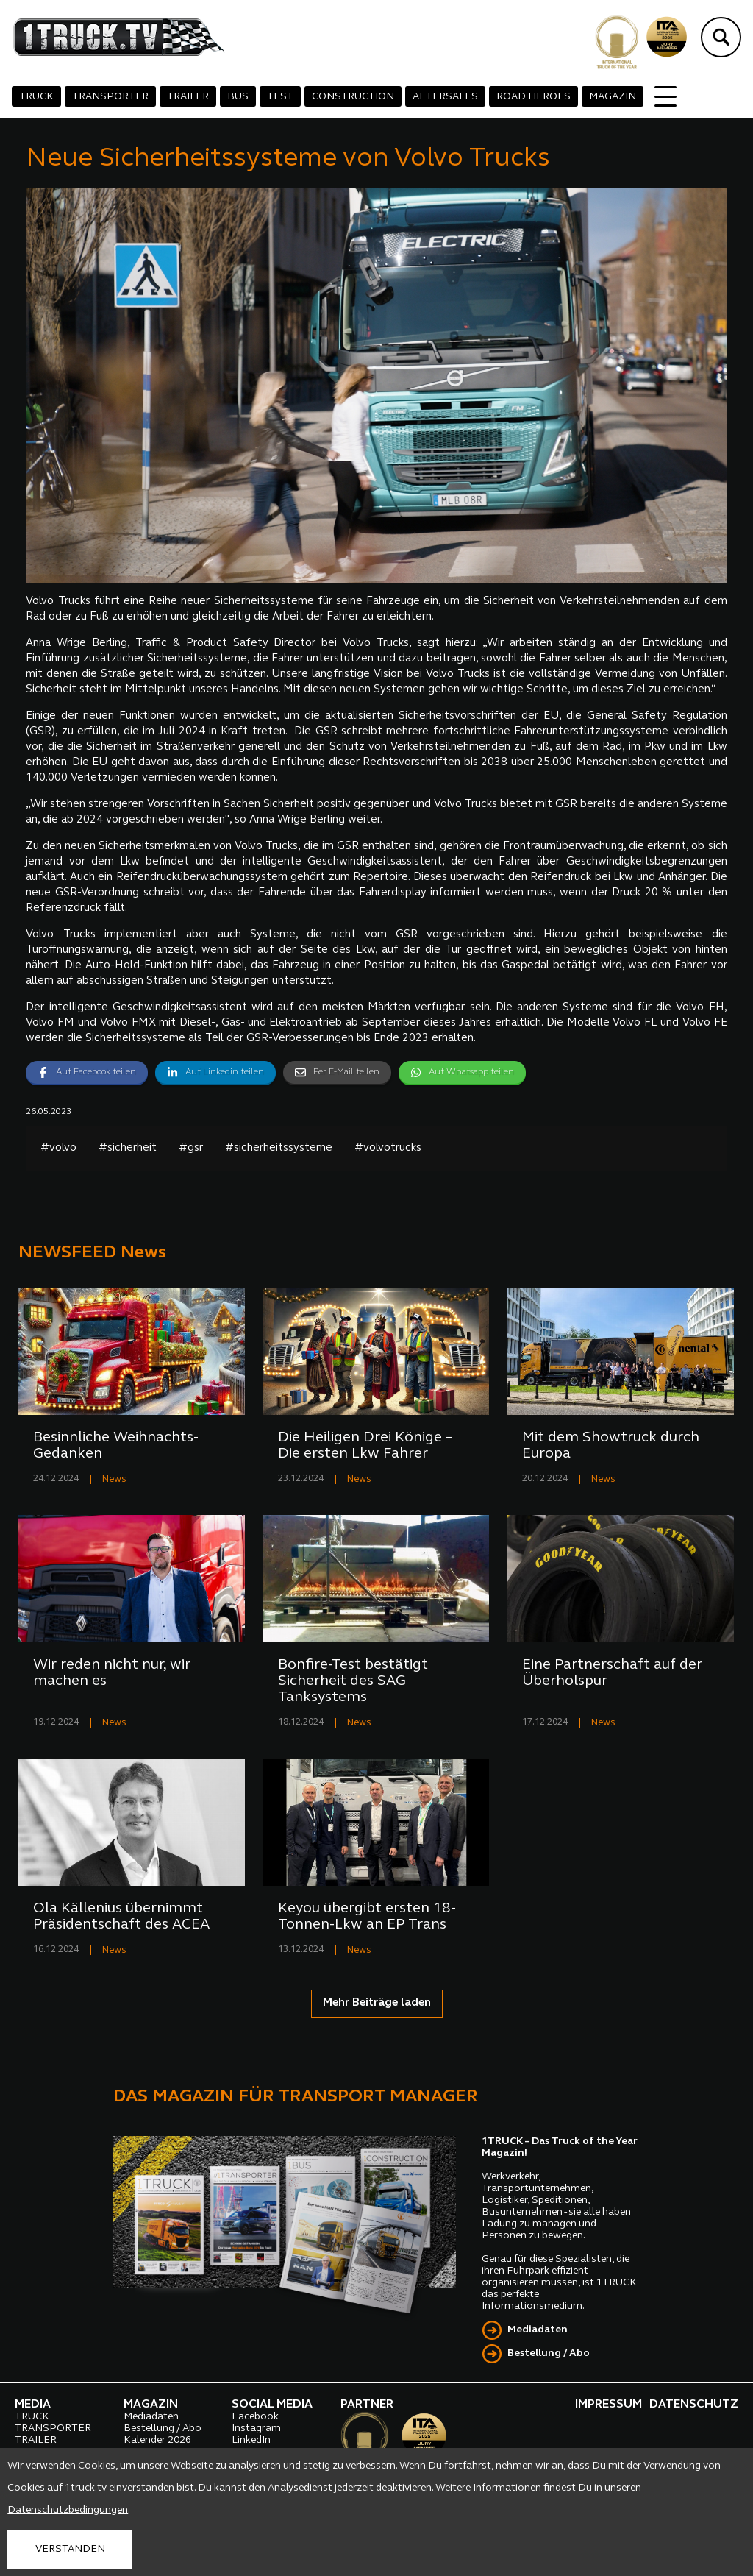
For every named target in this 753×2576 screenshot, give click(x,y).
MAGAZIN (612, 96)
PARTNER (366, 2404)
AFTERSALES (445, 96)
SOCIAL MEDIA (272, 2404)
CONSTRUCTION (353, 96)
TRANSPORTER (110, 96)
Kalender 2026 (157, 2440)
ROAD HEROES (533, 96)
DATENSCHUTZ (693, 2404)
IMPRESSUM (608, 2404)
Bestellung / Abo (548, 2353)
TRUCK (36, 96)
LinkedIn (251, 2440)
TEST (280, 96)
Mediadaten (537, 2329)
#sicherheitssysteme (278, 1148)
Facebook (255, 2416)
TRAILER (188, 96)
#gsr (191, 1148)
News (114, 1479)
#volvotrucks (387, 1148)
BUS (238, 96)
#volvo (58, 1148)
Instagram (256, 2428)
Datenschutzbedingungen (67, 2510)
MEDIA (33, 2404)
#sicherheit (128, 1148)
